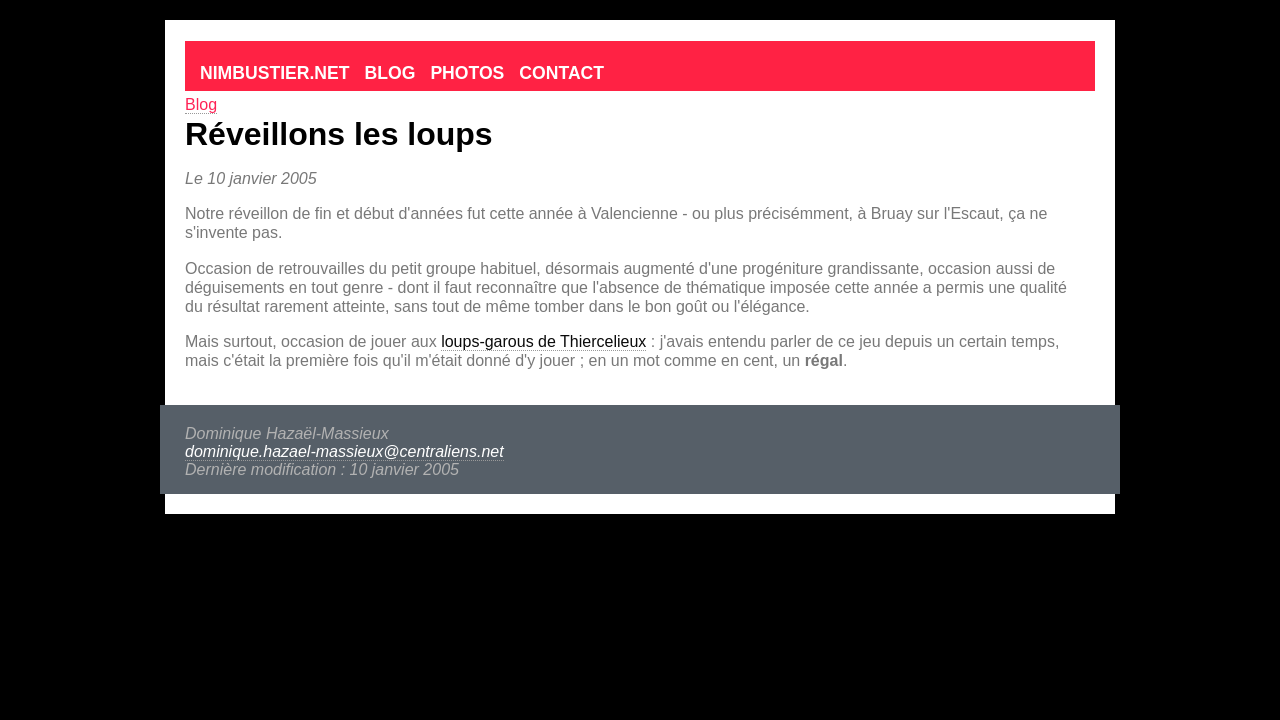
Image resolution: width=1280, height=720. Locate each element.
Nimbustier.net (275, 73)
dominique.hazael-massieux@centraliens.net (344, 451)
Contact (561, 73)
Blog (390, 73)
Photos (467, 73)
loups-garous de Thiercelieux (543, 341)
